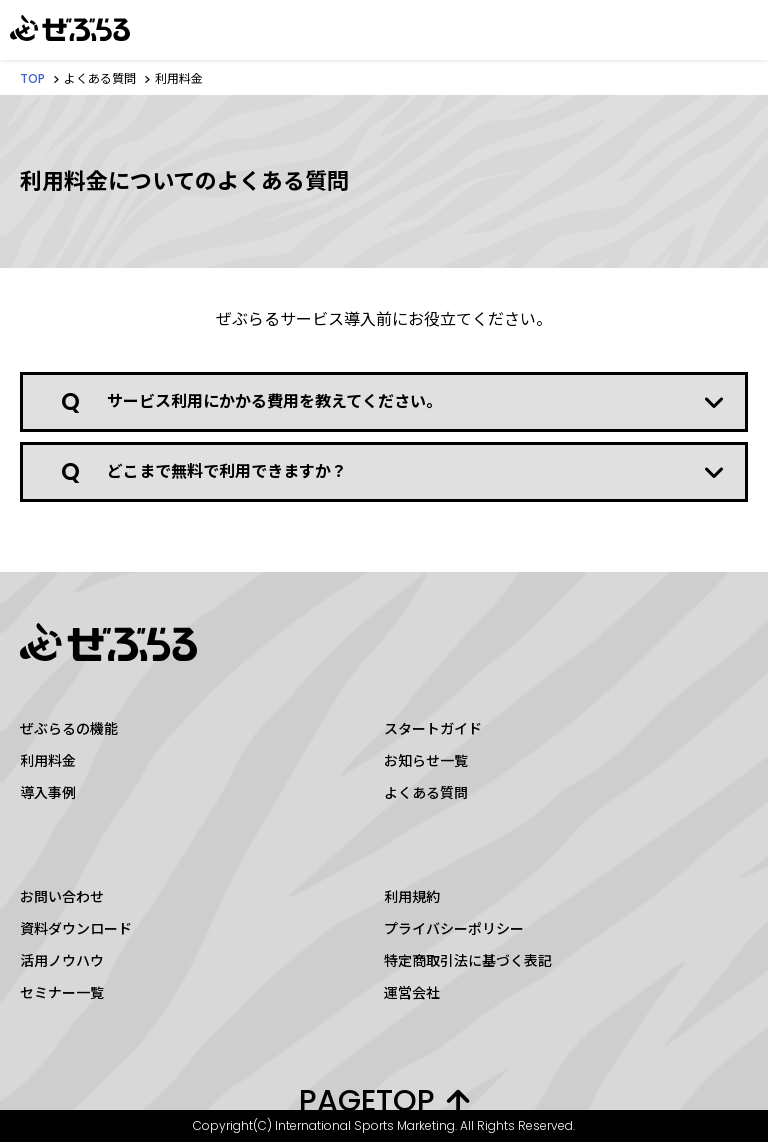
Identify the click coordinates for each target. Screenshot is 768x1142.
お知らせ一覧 (426, 761)
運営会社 (412, 993)
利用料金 (48, 761)
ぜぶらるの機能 (69, 729)
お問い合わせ (62, 897)
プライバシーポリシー (454, 929)
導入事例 (48, 793)
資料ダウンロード (76, 929)
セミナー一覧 (62, 993)
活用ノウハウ (62, 961)
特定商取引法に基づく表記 (468, 961)
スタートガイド (433, 729)
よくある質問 (426, 793)
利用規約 (412, 897)
